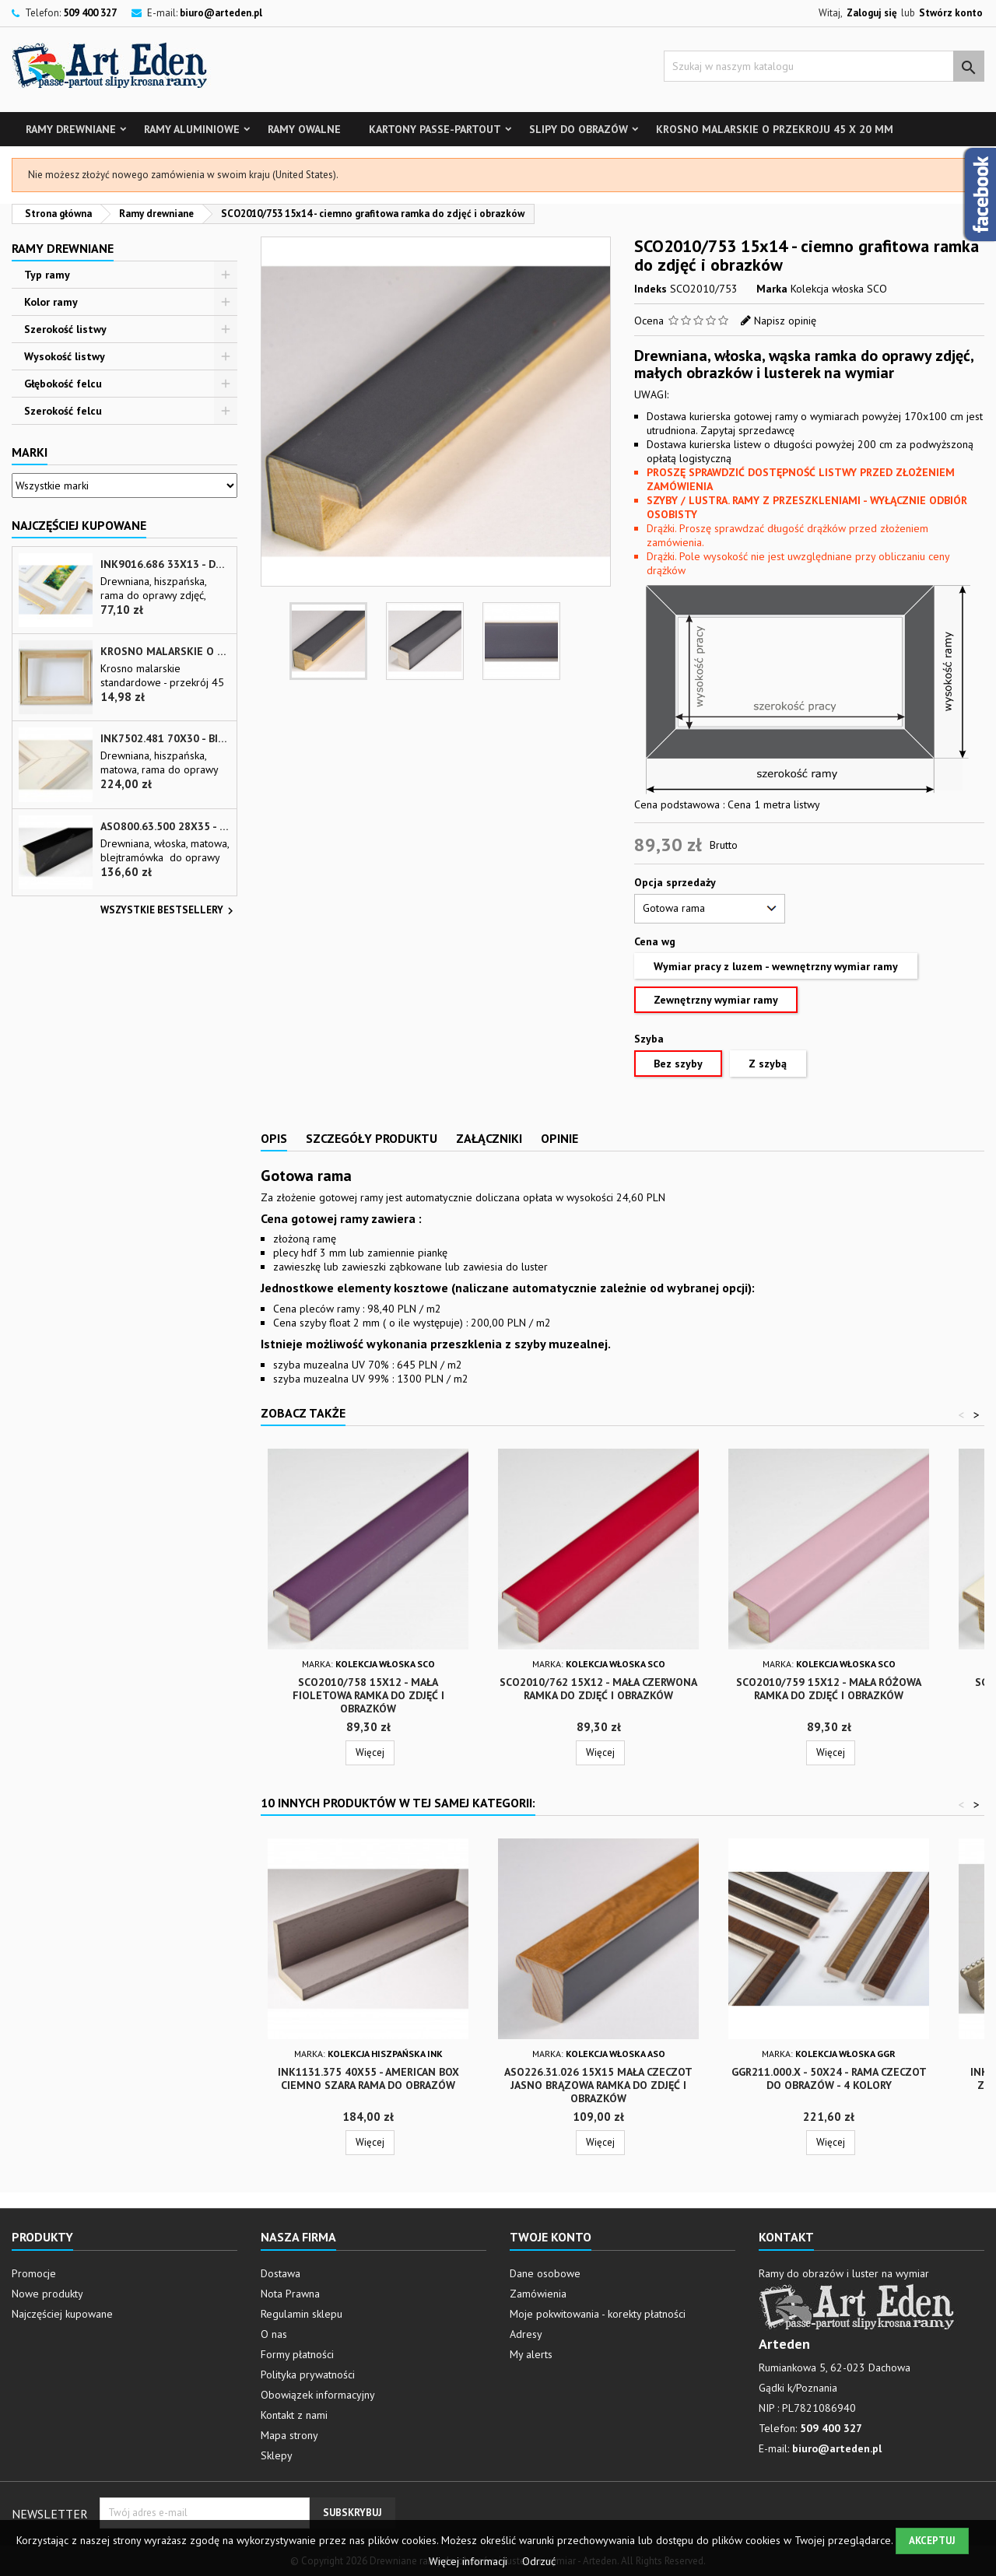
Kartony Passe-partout (435, 129)
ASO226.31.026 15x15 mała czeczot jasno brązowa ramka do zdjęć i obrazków (598, 2085)
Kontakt (786, 2237)
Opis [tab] (274, 1138)
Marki (29, 452)
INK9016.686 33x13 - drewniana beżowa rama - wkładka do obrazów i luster (165, 564)
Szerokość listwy (65, 329)
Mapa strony (289, 2435)
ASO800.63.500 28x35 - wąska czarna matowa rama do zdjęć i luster (165, 826)
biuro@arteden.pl (221, 12)
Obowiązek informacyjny (318, 2395)
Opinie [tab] (559, 1138)
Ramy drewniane (71, 129)
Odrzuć (539, 2561)
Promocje (34, 2273)
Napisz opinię (785, 321)
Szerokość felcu (63, 411)
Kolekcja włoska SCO (839, 289)
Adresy (526, 2334)
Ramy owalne (304, 129)
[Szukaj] (824, 66)
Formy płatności (297, 2354)
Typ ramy (47, 275)
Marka (771, 289)
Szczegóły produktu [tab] (371, 1138)
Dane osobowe (545, 2273)
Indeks (650, 289)
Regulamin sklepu (301, 2314)
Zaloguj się (872, 12)
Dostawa (280, 2273)
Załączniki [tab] (489, 1138)
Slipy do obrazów (578, 129)
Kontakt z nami (294, 2415)
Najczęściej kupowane (62, 2314)
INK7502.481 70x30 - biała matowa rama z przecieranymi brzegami (165, 738)
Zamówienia (538, 2294)
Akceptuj (932, 2540)
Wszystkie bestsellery (168, 911)
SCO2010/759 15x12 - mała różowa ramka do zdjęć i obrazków (828, 1688)
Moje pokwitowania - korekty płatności (598, 2314)
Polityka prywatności (308, 2374)
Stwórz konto (951, 12)
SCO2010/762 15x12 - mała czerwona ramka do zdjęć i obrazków (598, 1688)
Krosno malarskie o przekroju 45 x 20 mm (774, 129)
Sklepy (277, 2455)
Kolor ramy (51, 302)
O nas (274, 2334)
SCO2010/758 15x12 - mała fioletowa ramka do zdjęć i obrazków (368, 1695)
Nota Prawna (290, 2294)
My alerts (531, 2354)
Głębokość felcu (63, 384)
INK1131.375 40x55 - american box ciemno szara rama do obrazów (368, 2078)
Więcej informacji (469, 2561)
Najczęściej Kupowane (79, 525)
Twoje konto (550, 2237)
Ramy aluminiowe (192, 129)
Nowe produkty (47, 2294)
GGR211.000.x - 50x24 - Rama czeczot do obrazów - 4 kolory (829, 2078)
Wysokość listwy (64, 356)
